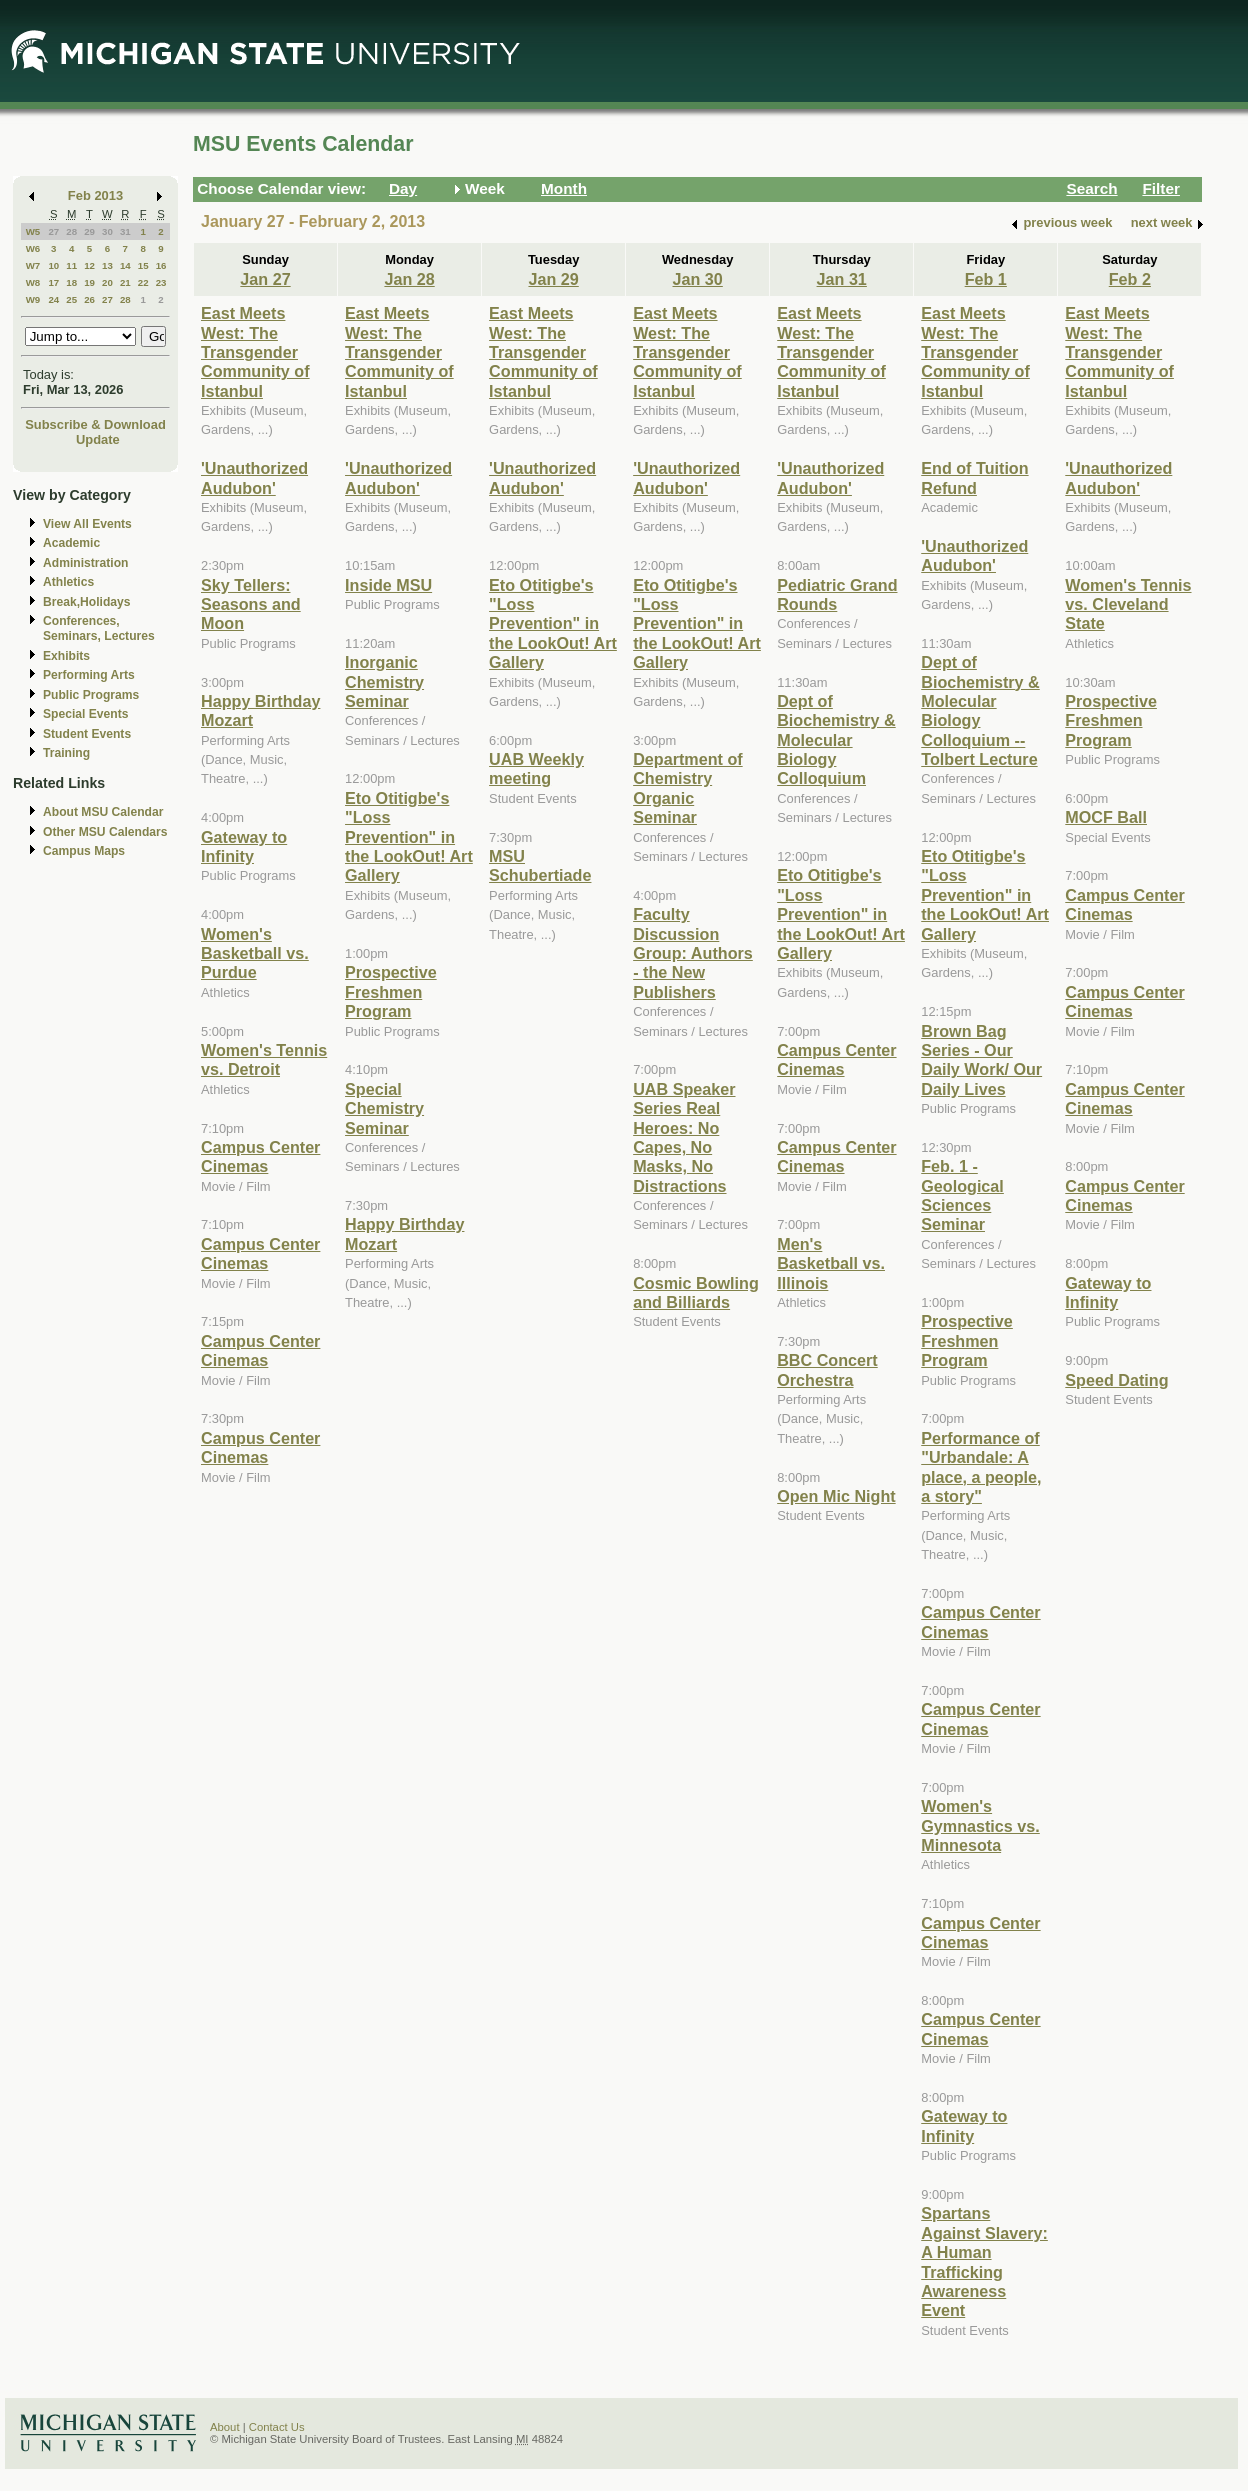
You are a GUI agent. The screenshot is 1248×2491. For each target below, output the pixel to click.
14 (125, 265)
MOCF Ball (1106, 817)
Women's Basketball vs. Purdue (255, 953)
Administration (85, 563)
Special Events (85, 714)
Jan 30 (698, 279)
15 (143, 265)
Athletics (68, 582)
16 (161, 265)
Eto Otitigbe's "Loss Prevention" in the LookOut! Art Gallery (409, 837)
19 (89, 282)
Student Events (87, 734)
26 (89, 299)
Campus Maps (84, 851)
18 (71, 282)
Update (98, 439)
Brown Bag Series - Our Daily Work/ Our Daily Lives (981, 1060)
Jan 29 (553, 279)
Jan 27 (265, 279)
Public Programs (91, 695)
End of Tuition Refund (974, 477)
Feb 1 (986, 279)
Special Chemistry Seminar (384, 1108)
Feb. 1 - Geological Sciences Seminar (962, 1195)
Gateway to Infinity (244, 846)
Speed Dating (1116, 1380)
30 (107, 231)
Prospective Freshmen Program (391, 991)
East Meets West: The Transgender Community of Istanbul (255, 352)
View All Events (87, 524)
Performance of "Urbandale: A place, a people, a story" (981, 1467)
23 (161, 282)
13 (107, 265)
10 (53, 265)
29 (89, 231)
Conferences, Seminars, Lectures (99, 628)
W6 (33, 248)
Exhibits (66, 656)
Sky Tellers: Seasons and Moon (251, 604)
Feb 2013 (95, 195)
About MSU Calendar (103, 812)
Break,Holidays (87, 602)
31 (125, 231)
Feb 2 (1130, 279)
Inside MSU (388, 585)
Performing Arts (89, 675)
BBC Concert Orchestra (827, 1369)
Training (66, 753)
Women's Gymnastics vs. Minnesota (980, 1825)
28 (71, 231)
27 (53, 231)
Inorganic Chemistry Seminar (384, 681)
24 (53, 299)
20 (107, 282)
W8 (33, 282)
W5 (33, 231)
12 (89, 265)
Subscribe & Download (95, 424)
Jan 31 (842, 279)
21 (125, 282)
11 (71, 265)
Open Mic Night (836, 1496)
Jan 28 (409, 279)
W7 (33, 265)
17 (53, 282)
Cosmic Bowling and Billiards (696, 1292)
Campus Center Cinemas (260, 1156)
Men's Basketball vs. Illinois (831, 1263)
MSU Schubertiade (540, 865)
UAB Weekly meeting (536, 768)
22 (143, 282)
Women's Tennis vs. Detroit (264, 1059)
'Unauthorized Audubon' (254, 477)
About (225, 2427)
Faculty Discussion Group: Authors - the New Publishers (693, 953)
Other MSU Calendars (105, 832)
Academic (71, 543)
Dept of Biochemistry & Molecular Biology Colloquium (836, 740)
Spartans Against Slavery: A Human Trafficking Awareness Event (984, 2261)
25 (71, 299)
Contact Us (277, 2427)
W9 (33, 299)
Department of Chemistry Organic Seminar (688, 788)
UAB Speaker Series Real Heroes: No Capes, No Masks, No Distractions (684, 1137)
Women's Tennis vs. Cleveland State (1128, 604)
